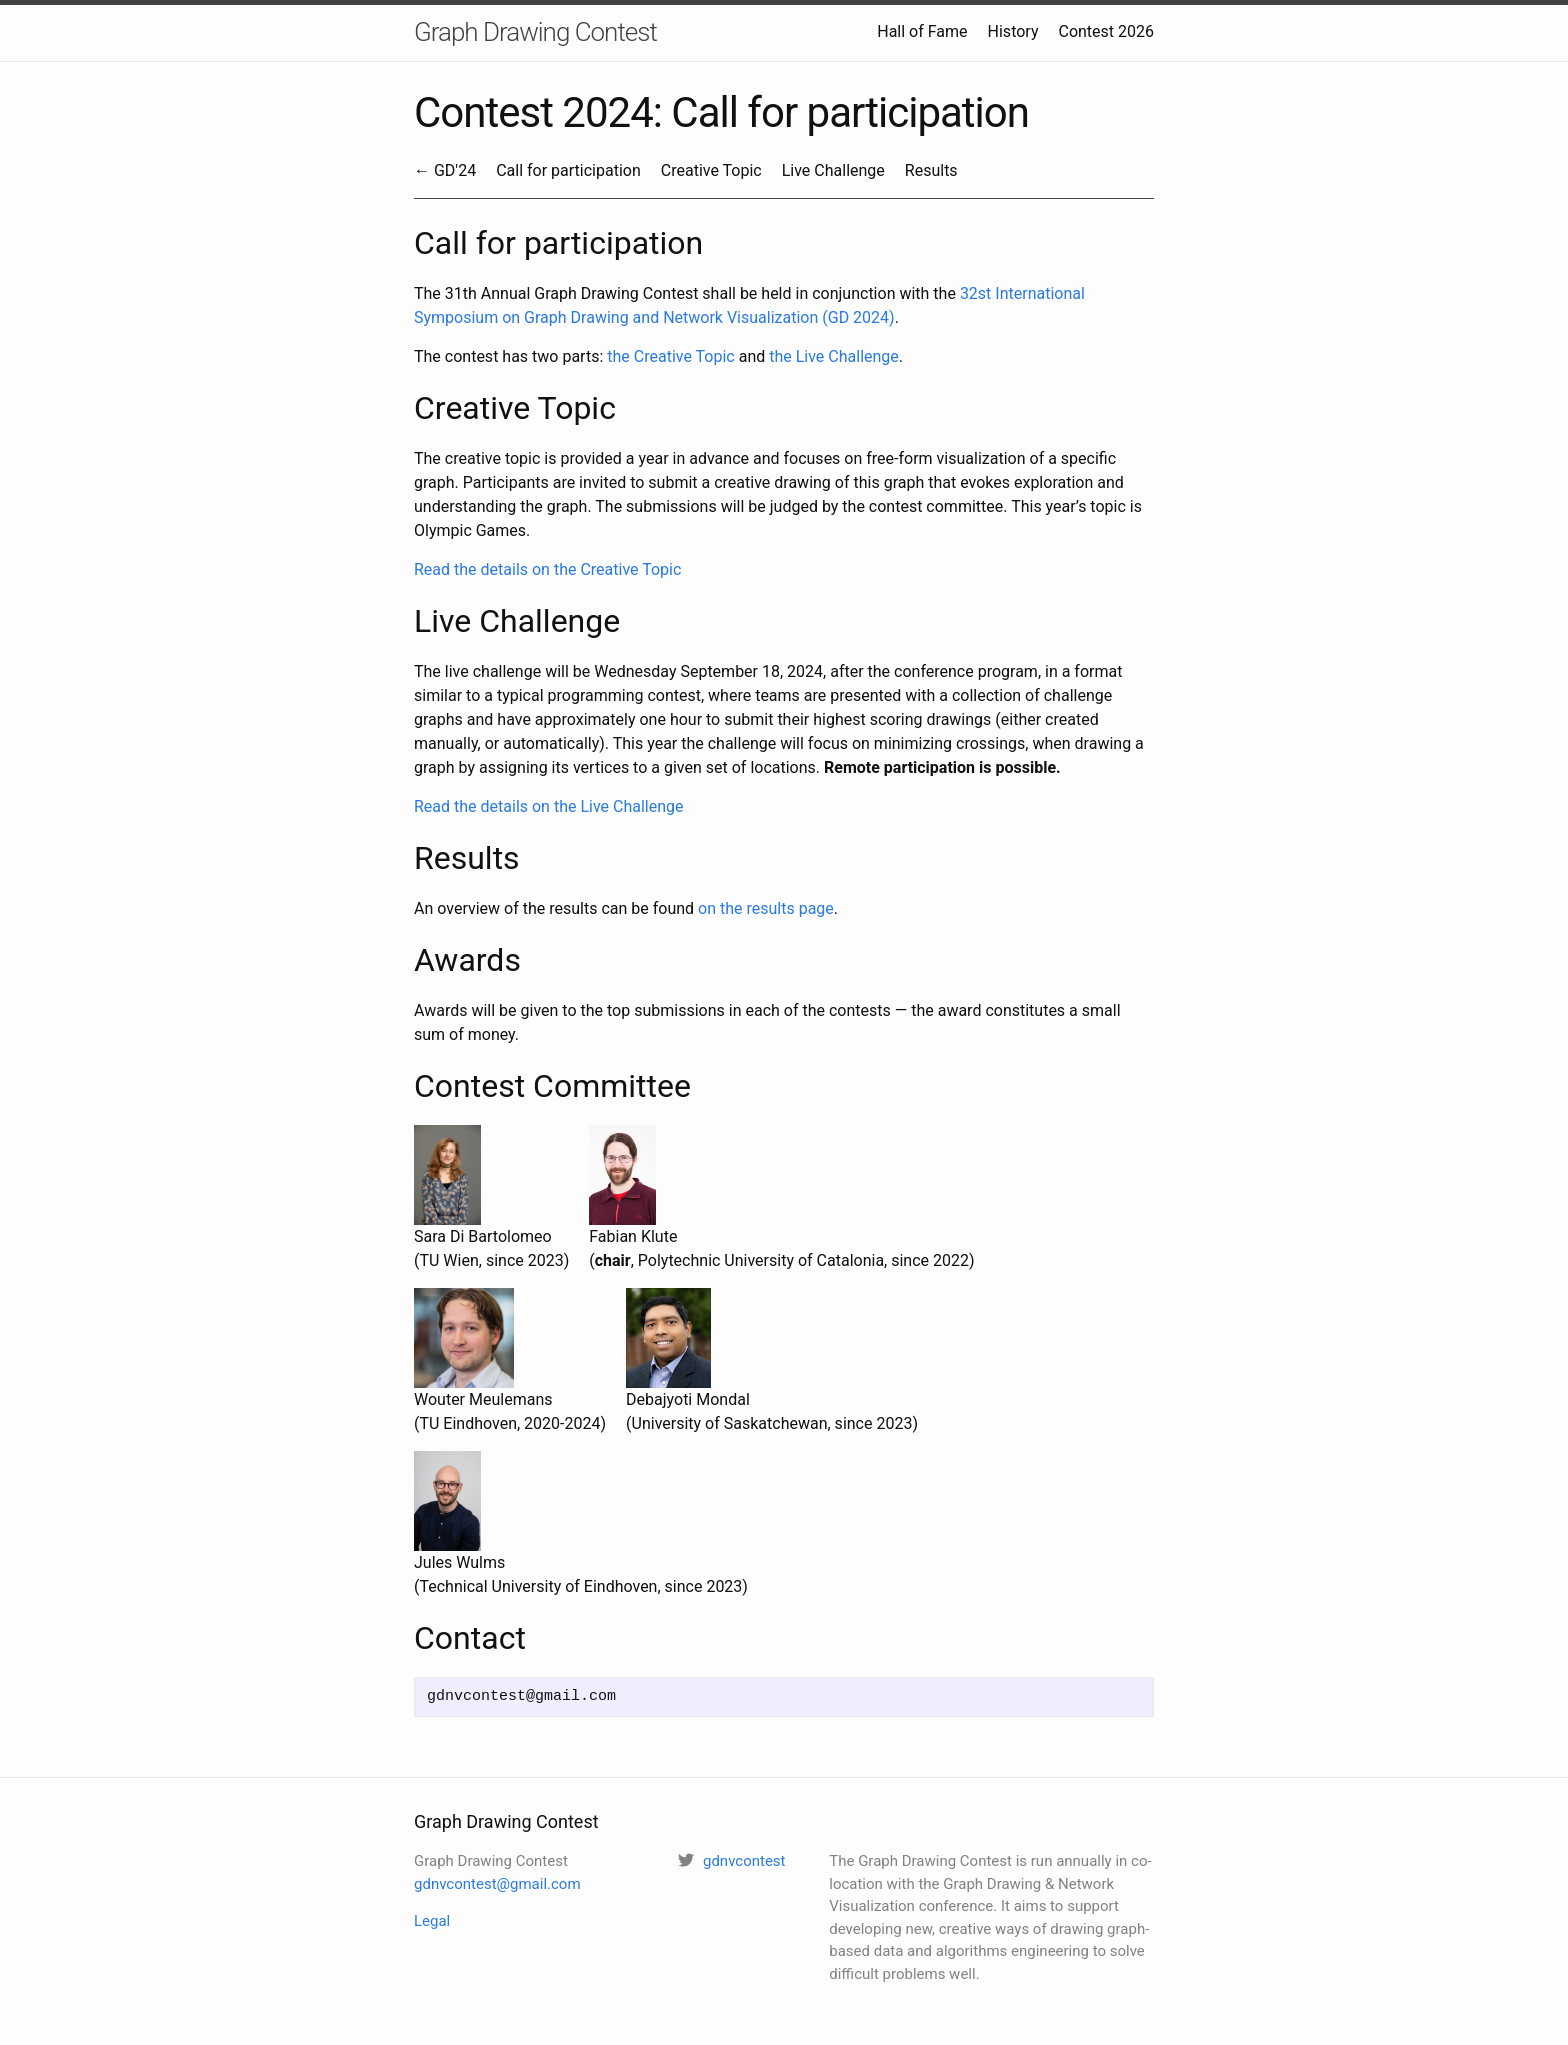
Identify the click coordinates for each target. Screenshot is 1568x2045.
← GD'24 (445, 170)
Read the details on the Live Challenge (549, 806)
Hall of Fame (922, 31)
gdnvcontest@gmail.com (497, 1884)
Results (931, 170)
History (1013, 31)
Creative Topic (711, 170)
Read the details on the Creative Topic (547, 569)
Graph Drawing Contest (535, 32)
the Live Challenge (834, 356)
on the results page (766, 908)
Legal (432, 1921)
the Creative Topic (670, 356)
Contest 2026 (1106, 31)
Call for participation (568, 170)
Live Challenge (833, 170)
